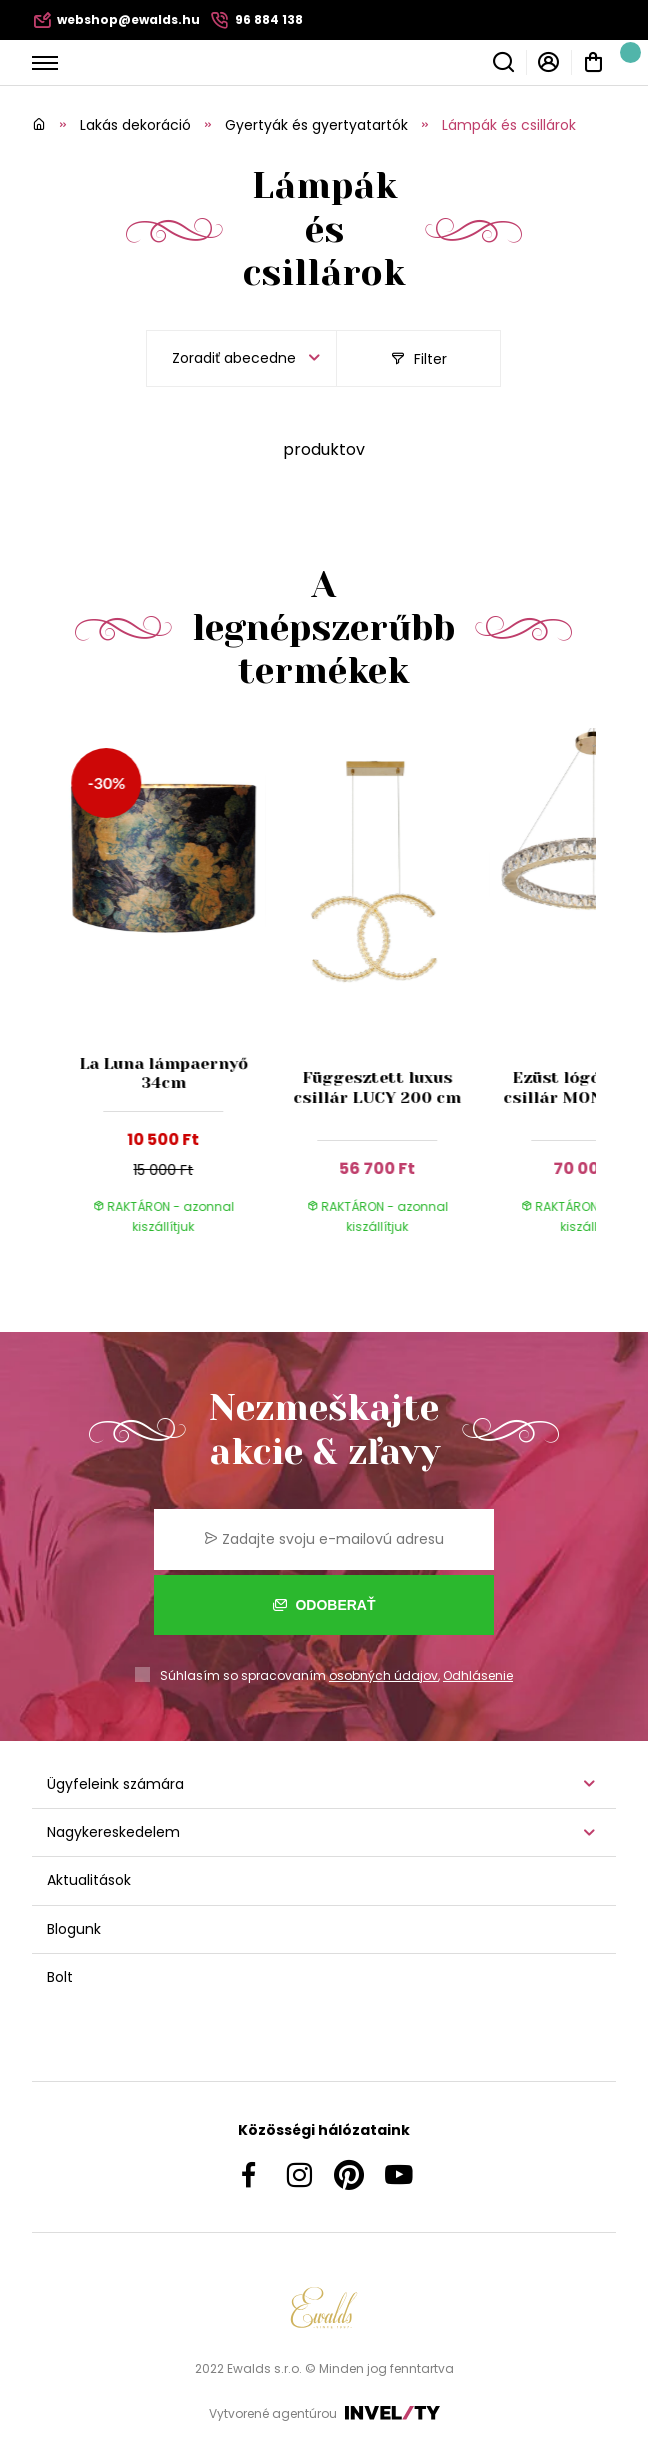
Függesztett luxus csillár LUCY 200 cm (377, 1087)
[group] (169, 992)
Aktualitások (89, 1880)
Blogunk (74, 1929)
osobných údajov (383, 1675)
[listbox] (241, 358)
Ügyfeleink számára (115, 1784)
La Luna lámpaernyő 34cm (163, 1073)
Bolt (60, 1977)
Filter (419, 359)
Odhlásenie (478, 1675)
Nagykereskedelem (113, 1832)
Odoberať (324, 1605)
